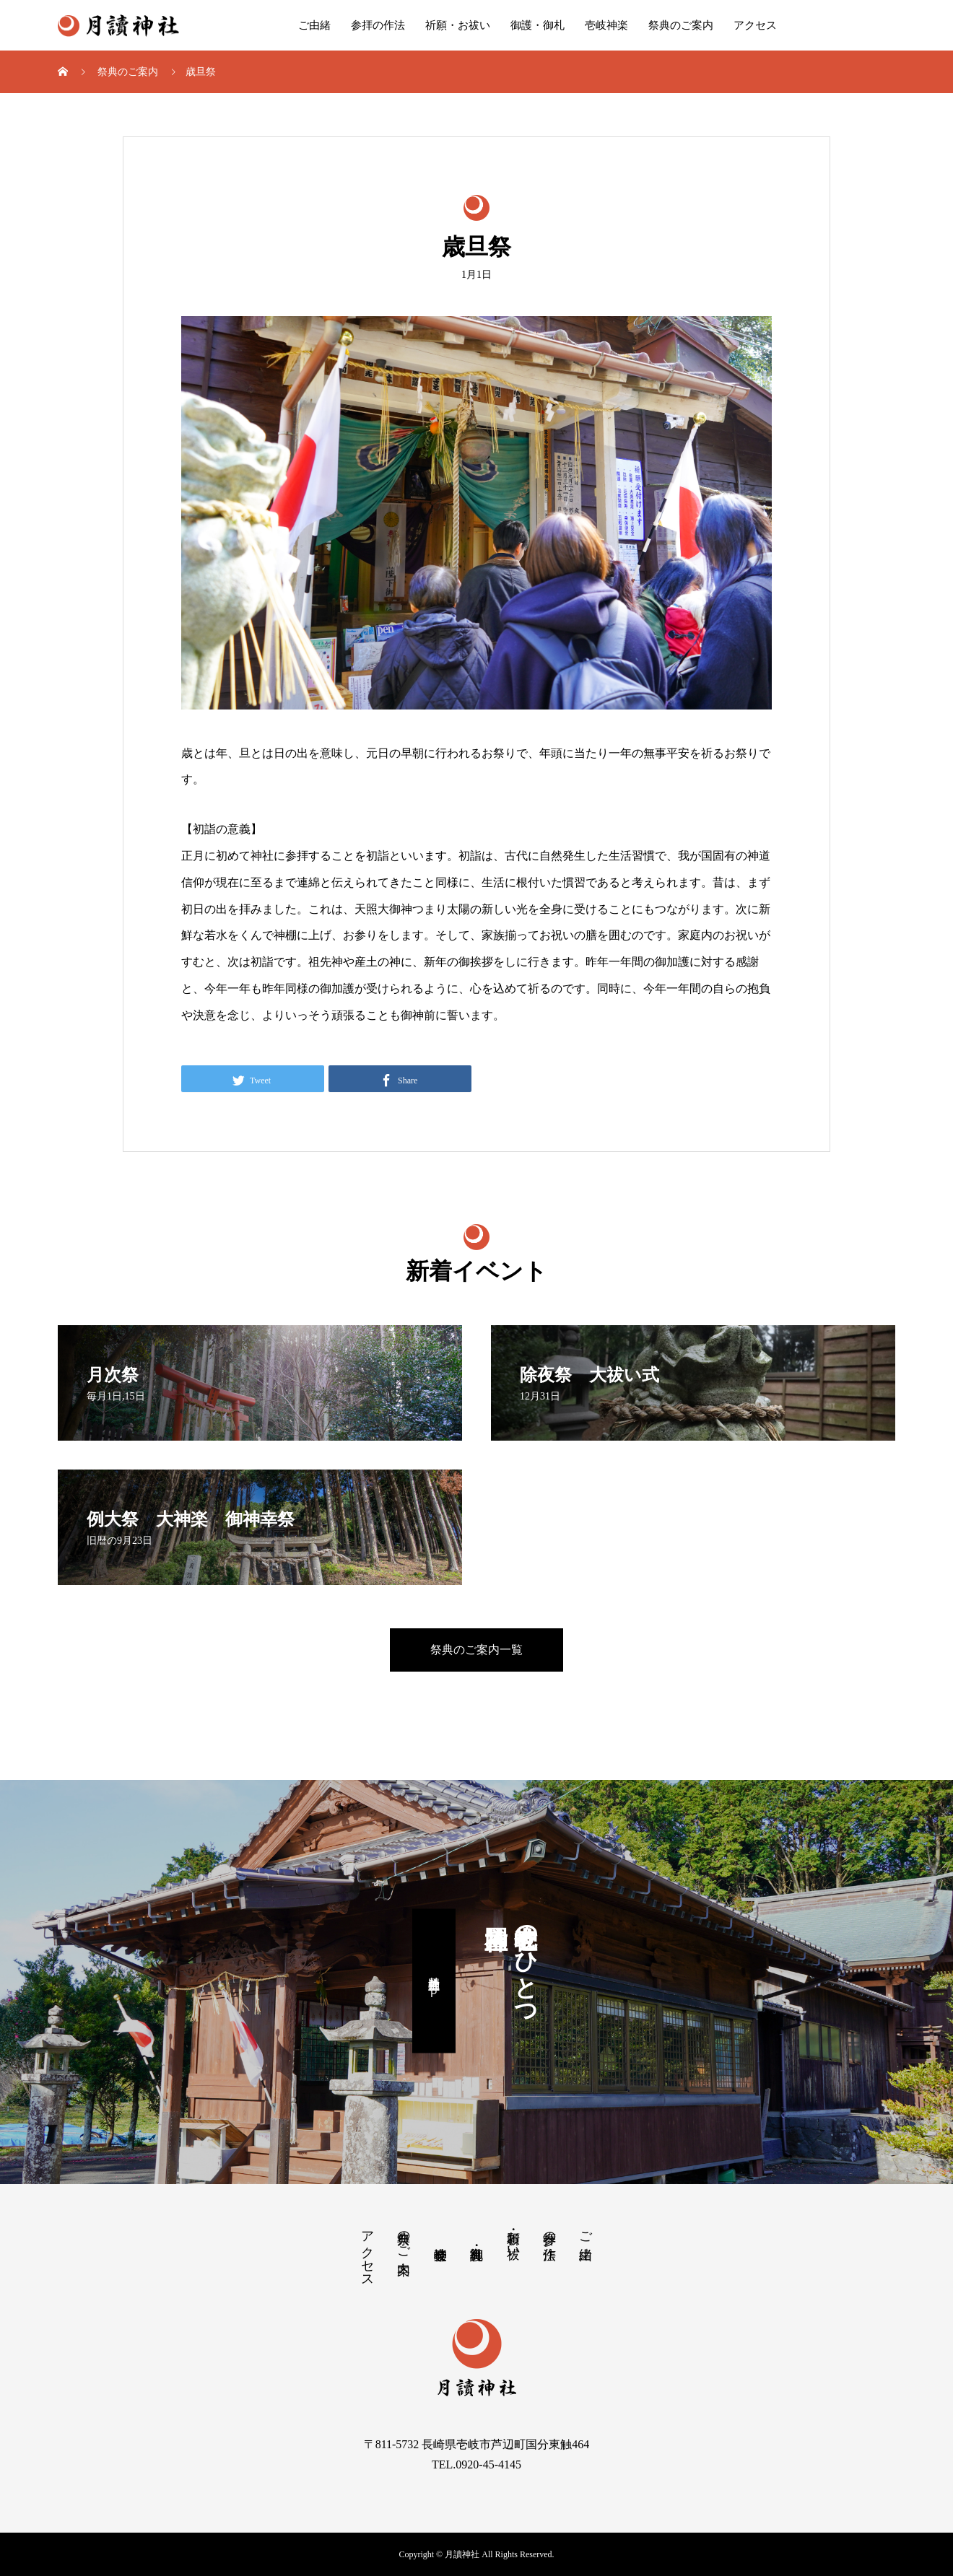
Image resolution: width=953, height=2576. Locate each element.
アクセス (755, 25)
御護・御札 (537, 25)
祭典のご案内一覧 (476, 1649)
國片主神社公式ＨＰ (434, 1981)
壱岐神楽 (606, 25)
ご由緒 (314, 25)
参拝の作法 (378, 25)
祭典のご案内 (680, 25)
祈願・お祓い (457, 25)
